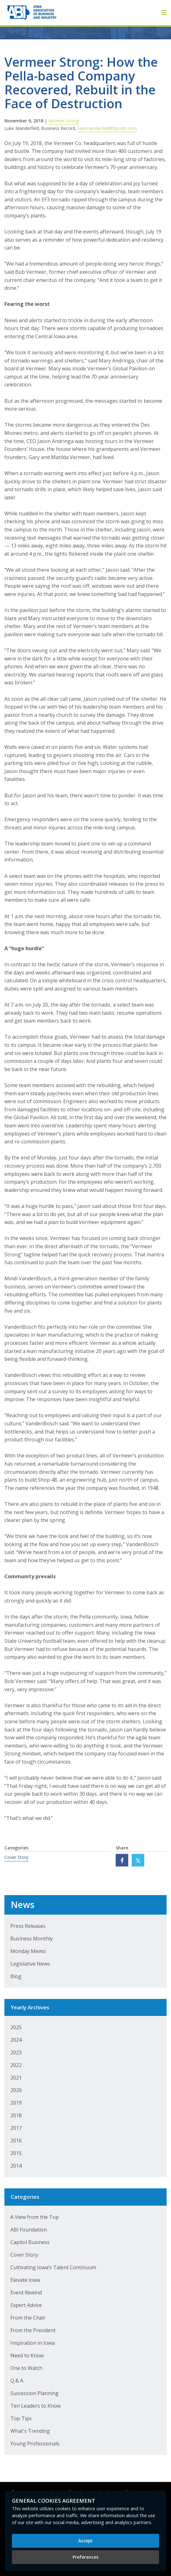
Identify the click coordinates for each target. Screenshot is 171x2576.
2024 (16, 2039)
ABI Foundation (28, 2229)
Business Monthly (31, 1938)
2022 (16, 2065)
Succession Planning (34, 2393)
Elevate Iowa (25, 2279)
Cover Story (16, 1857)
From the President (33, 2330)
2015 (16, 2153)
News (22, 1905)
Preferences (85, 2557)
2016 (16, 2140)
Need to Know (27, 2355)
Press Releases (28, 1925)
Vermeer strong (63, 121)
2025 (16, 2027)
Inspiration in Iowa (32, 2342)
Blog (15, 1976)
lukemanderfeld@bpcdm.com (107, 128)
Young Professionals (34, 2443)
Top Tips (21, 2418)
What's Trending (30, 2430)
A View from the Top (34, 2217)
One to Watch (26, 2368)
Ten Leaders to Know (35, 2405)
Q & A (16, 2380)
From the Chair (28, 2317)
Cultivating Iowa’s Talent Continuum (53, 2267)
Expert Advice (26, 2305)
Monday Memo (28, 1951)
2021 (16, 2077)
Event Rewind (26, 2292)
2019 (16, 2102)
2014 (16, 2165)
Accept (85, 2541)
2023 (16, 2052)
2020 (16, 2090)
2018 (16, 2115)
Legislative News (30, 1963)
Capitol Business (30, 2242)
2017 (16, 2127)
